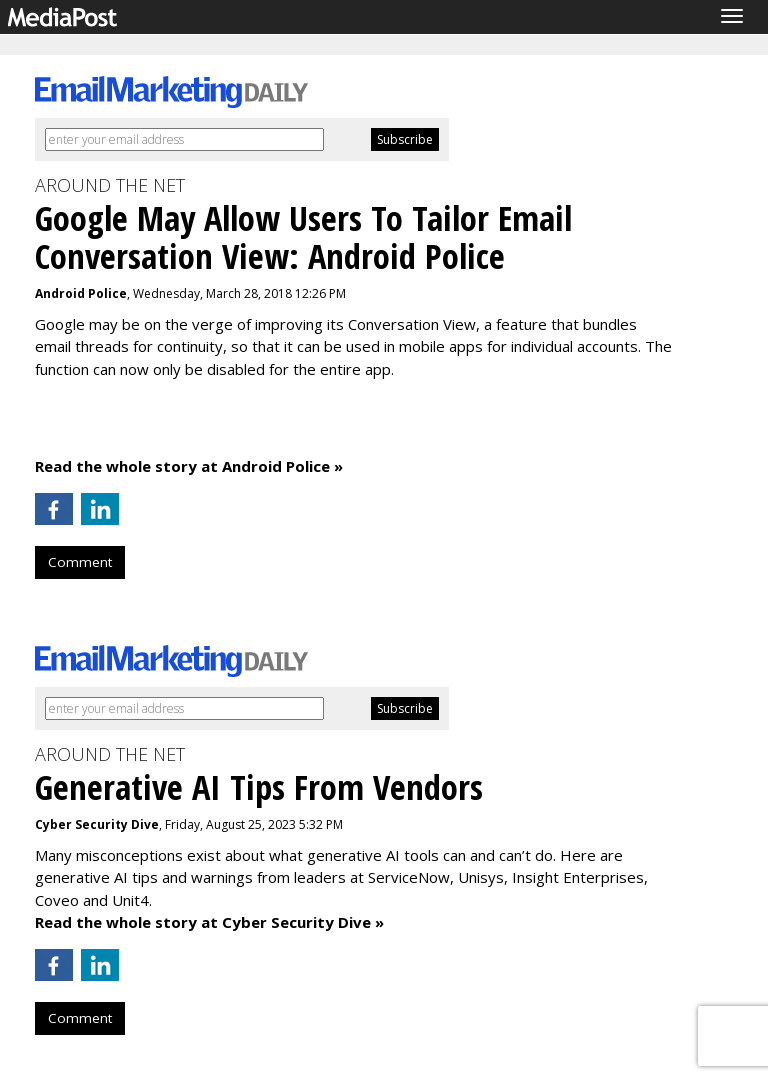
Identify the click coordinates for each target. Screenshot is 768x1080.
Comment (80, 562)
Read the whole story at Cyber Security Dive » (209, 922)
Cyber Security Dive (97, 824)
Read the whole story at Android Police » (189, 466)
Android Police (81, 293)
